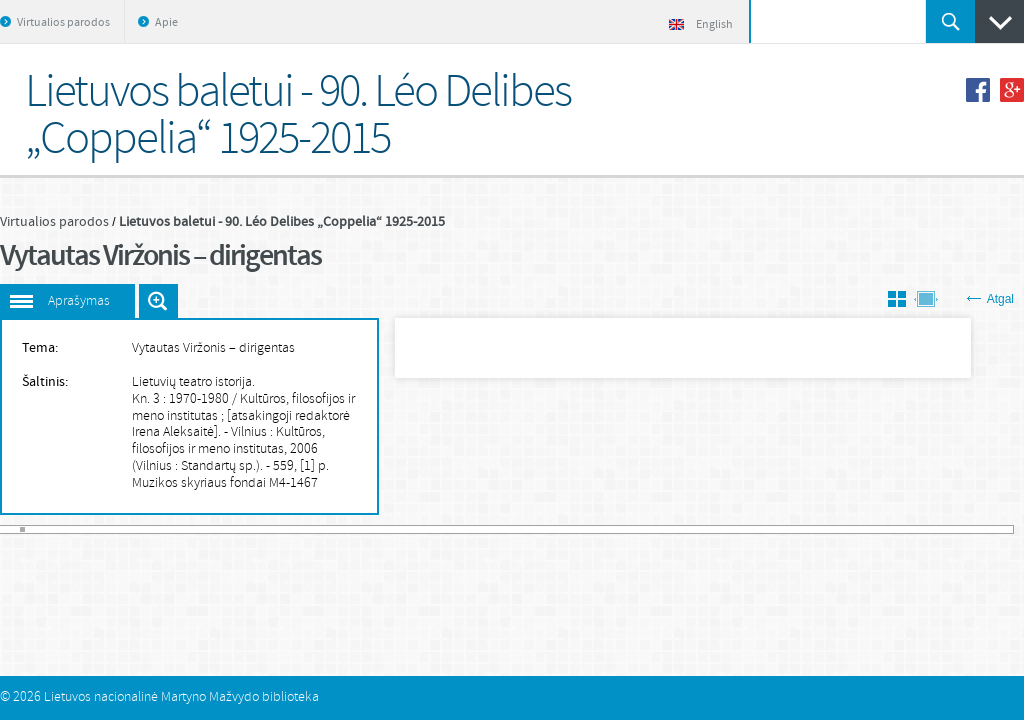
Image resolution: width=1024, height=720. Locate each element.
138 (757, 529)
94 (512, 529)
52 (279, 529)
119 (651, 529)
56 (301, 529)
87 (473, 529)
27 (140, 529)
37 (195, 529)
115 (629, 529)
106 (579, 529)
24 (123, 529)
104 (568, 529)
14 (67, 529)
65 (351, 529)
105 (574, 529)
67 (362, 529)
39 (206, 529)
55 (295, 529)
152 (835, 529)
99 (540, 529)
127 (696, 529)
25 (129, 529)
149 (818, 529)
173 (952, 529)
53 (284, 529)
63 (340, 529)
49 (262, 529)
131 (718, 529)
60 (323, 529)
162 (891, 529)
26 (134, 529)
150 (824, 529)
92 (501, 529)
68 (368, 529)
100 (546, 529)
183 (1008, 529)
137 (752, 529)
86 (468, 529)
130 (713, 529)
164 (902, 529)
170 (935, 529)
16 (78, 529)
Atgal (990, 299)
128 (701, 529)
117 (640, 529)
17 (84, 529)
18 (90, 529)
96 (523, 529)
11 (51, 529)
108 (590, 529)
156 (857, 529)
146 (802, 529)
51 (273, 529)
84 (457, 529)
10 (45, 529)
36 (190, 529)
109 (596, 529)
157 (863, 529)
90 (490, 529)
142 (779, 529)
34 (179, 529)
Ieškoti (950, 21)
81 (440, 529)
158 (868, 529)
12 (56, 529)
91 (496, 529)
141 (774, 529)
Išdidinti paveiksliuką (158, 301)
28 (145, 529)
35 (184, 529)
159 (874, 529)
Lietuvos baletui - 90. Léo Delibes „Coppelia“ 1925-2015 (282, 222)
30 (156, 529)
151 (829, 529)
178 (980, 529)
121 (663, 529)
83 (451, 529)
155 (852, 529)
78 (423, 529)
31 (162, 529)
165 (907, 529)
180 (991, 529)
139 (763, 529)
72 (390, 529)
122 (668, 529)
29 (151, 529)
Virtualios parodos (63, 23)
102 (557, 529)
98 (535, 529)
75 (407, 529)
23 (117, 529)
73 (396, 529)
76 (412, 529)
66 (357, 529)
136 (746, 529)
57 (307, 529)
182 (1002, 529)
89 (485, 529)
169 (930, 529)
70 (379, 529)
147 (807, 529)
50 (268, 529)
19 (95, 529)
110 (601, 529)
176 (968, 529)
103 (562, 529)
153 (841, 529)
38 (201, 529)
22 (112, 529)
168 (924, 529)
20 (101, 529)
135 (740, 529)
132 (724, 529)
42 (223, 529)
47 (251, 529)
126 (690, 529)
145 (796, 529)
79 (429, 529)
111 (607, 529)
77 (418, 529)
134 (735, 529)
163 (896, 529)
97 (529, 529)
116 (635, 529)
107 (585, 529)
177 (974, 529)
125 (685, 529)
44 (234, 529)
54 (290, 529)
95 (518, 529)
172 (946, 529)
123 (674, 529)
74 (401, 529)
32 (167, 529)
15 (73, 529)
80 (434, 529)
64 (345, 529)
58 (312, 529)
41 (218, 529)
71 (384, 529)
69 (373, 529)
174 (957, 529)
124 (679, 529)
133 (729, 529)
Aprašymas (79, 301)
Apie (166, 23)
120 (657, 529)
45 (240, 529)
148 (813, 529)
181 (996, 529)
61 (329, 529)
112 (612, 529)
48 (256, 529)
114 (624, 529)
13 (62, 529)
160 (879, 529)
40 (212, 529)
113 (618, 529)
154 (846, 529)
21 (106, 529)
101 (551, 529)
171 (941, 529)
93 (507, 529)
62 (334, 529)
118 (646, 529)
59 (318, 529)
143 (785, 529)
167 (918, 529)
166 (913, 529)
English (701, 25)
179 (985, 529)
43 (229, 529)
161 (885, 529)
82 (446, 529)
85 (462, 529)
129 (707, 529)
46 (245, 529)
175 (963, 529)
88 (479, 529)
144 (790, 529)
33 (173, 529)
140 (768, 529)
